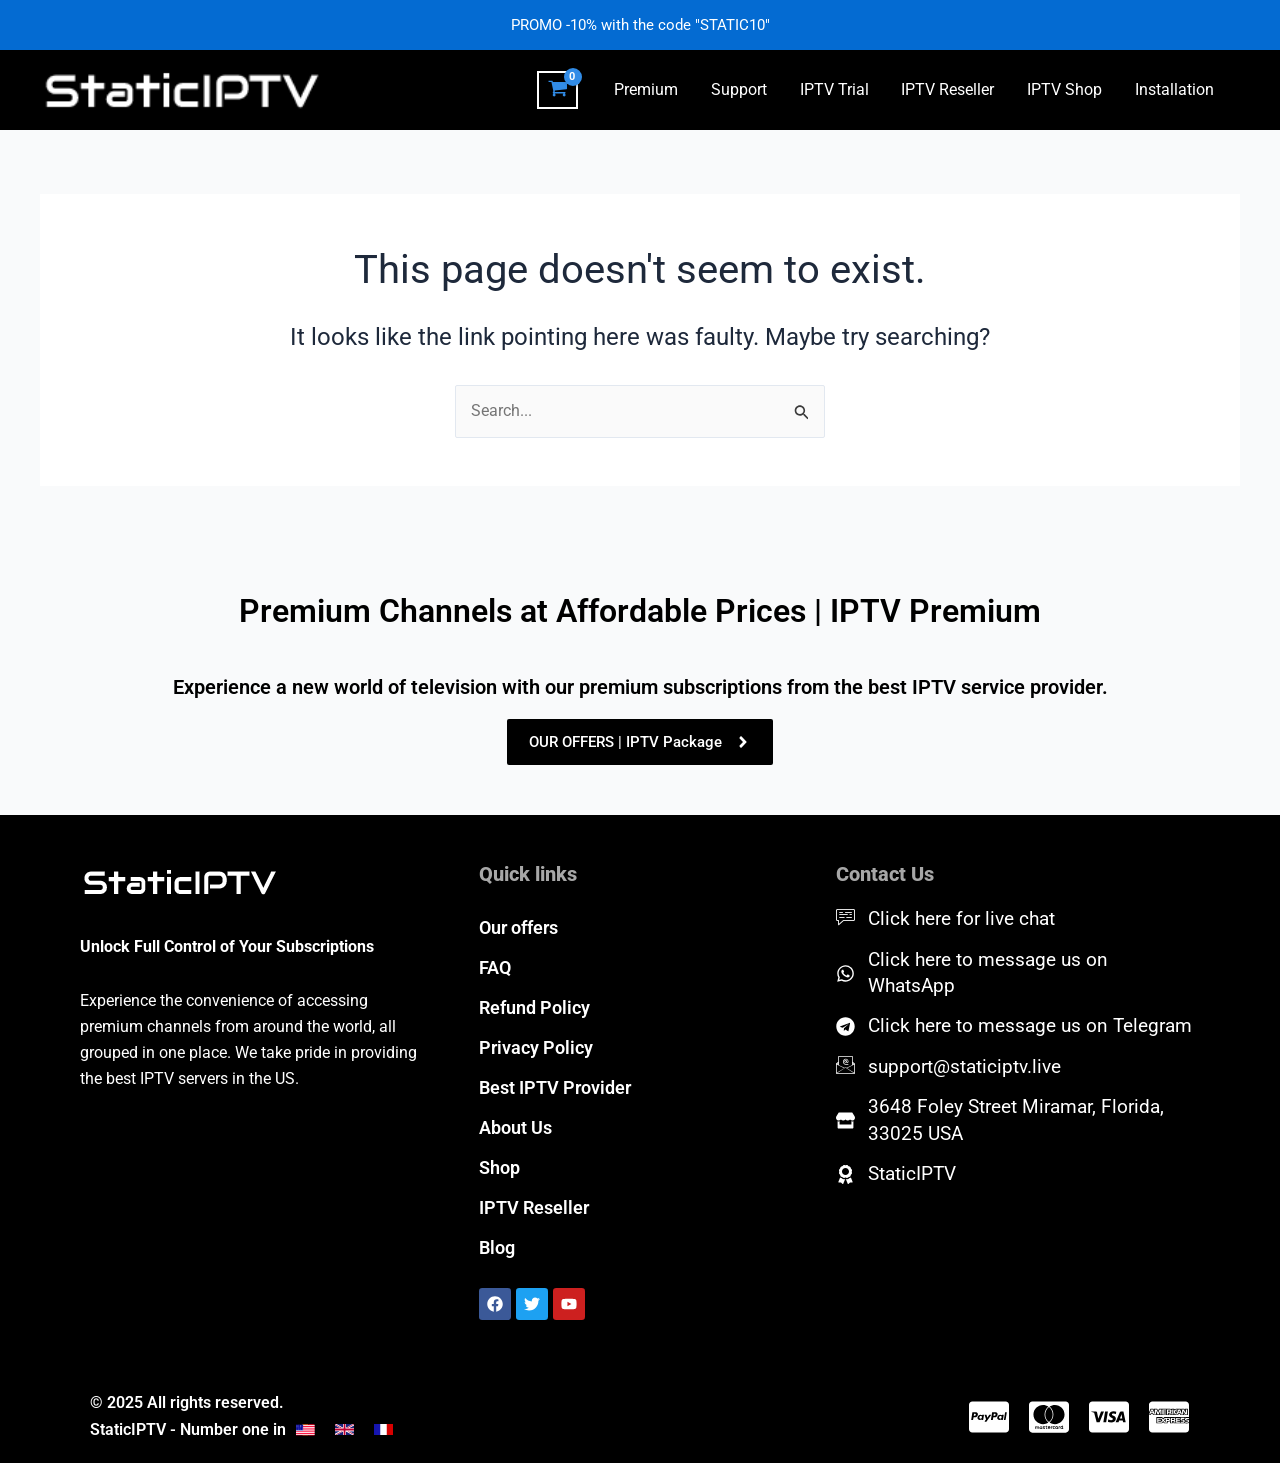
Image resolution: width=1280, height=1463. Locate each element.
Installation (1174, 89)
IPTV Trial (836, 89)
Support (742, 89)
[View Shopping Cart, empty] (561, 90)
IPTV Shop (1065, 89)
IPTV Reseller (949, 89)
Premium (650, 89)
